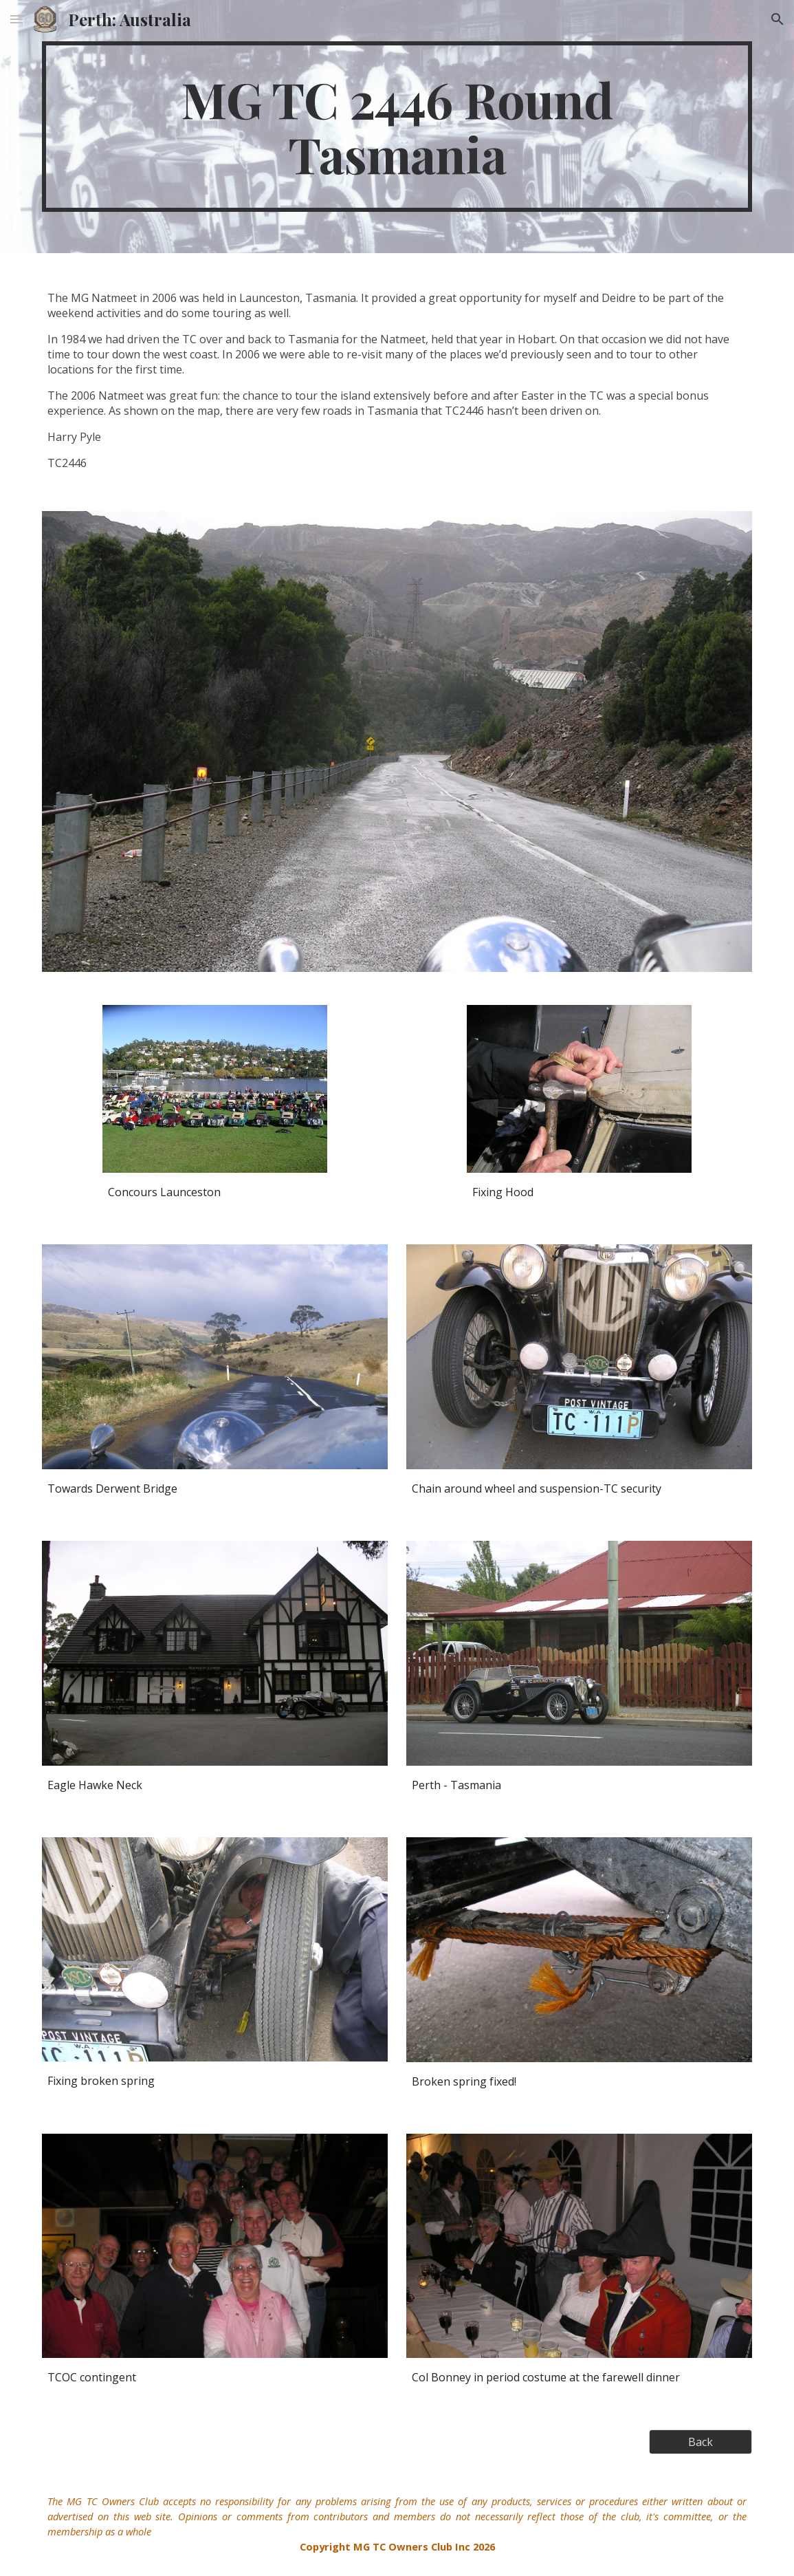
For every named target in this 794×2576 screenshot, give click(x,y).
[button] (16, 19)
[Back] (700, 2441)
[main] (397, 126)
